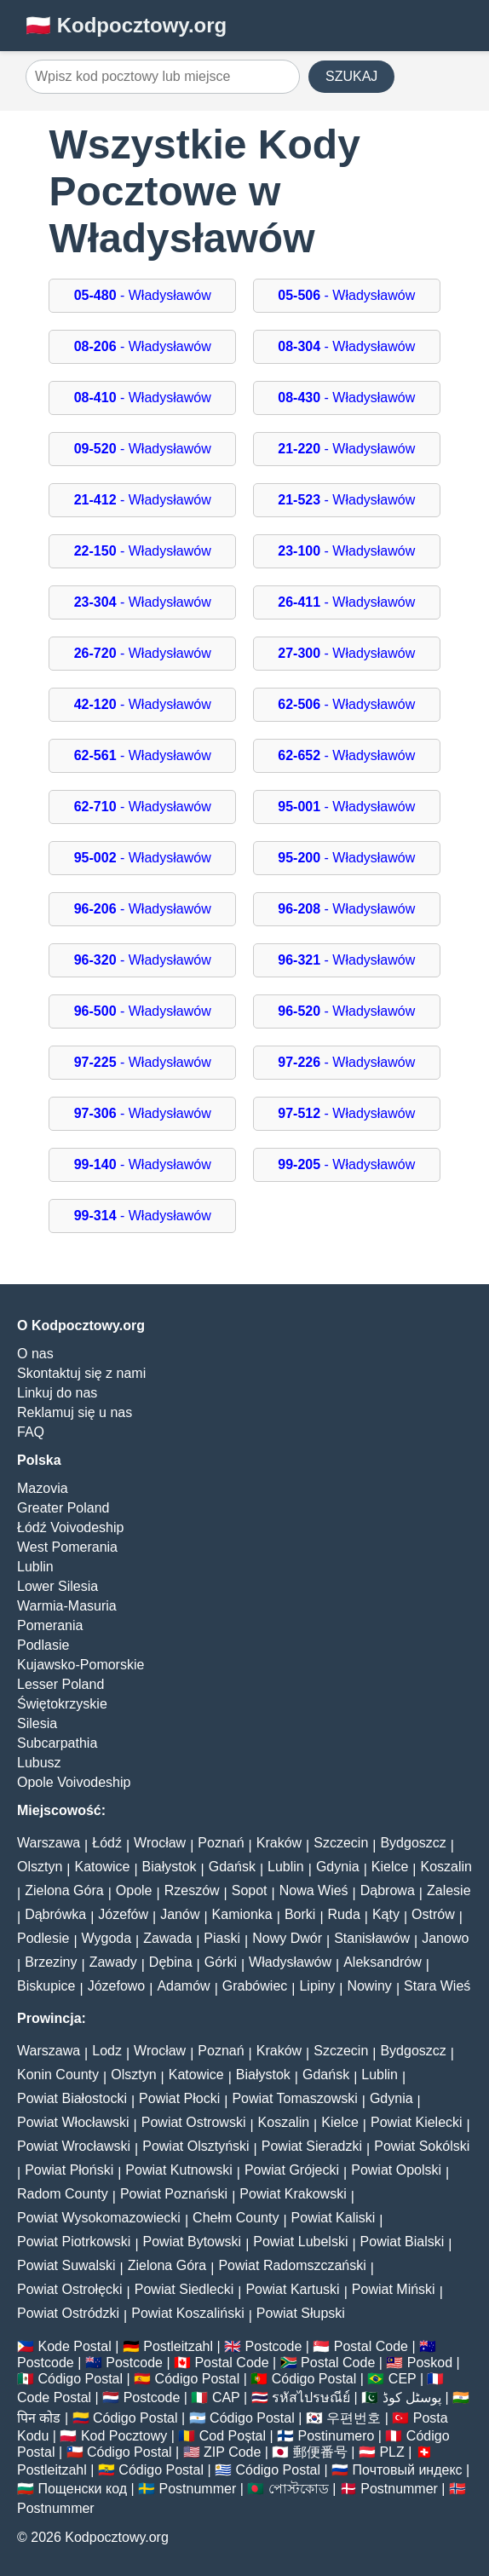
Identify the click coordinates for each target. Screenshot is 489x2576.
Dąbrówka (55, 1914)
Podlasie (43, 1645)
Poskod (429, 2362)
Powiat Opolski (396, 2170)
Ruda (344, 1914)
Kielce (390, 1866)
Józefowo (117, 1986)
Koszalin (446, 1866)
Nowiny (369, 1986)
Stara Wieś (437, 1986)
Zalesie (449, 1890)
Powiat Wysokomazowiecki (99, 2217)
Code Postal (54, 2397)
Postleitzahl (178, 2346)
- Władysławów (142, 295)
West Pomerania (67, 1547)
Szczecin (341, 1842)
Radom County (62, 2194)
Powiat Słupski (300, 2313)
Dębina (171, 1962)
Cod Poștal (232, 2436)
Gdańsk (232, 1866)
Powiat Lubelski (300, 2241)
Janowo (445, 1938)
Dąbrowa (387, 1890)
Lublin (35, 1566)
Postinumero (336, 2436)
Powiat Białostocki (72, 2098)
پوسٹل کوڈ (412, 2397)
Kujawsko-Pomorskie (80, 1664)
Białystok (169, 1866)
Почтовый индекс (408, 2470)
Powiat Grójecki (291, 2170)
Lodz (107, 2050)
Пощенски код (82, 2488)
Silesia (37, 1723)
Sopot (250, 1890)
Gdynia (338, 1866)
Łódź (107, 1842)
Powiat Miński (393, 2289)
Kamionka (242, 1914)
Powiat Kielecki (417, 2122)
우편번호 (353, 2418)
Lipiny (317, 1986)
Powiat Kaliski (333, 2217)
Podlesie (43, 1938)
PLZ (391, 2452)
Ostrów (433, 1914)
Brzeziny (51, 1962)
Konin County (58, 2074)
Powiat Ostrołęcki (70, 2289)
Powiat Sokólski (421, 2146)
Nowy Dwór (287, 1938)
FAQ (30, 1432)
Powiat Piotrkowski (73, 2241)
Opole (134, 1890)
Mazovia (42, 1488)
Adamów (183, 1986)
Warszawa (48, 1842)
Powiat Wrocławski (73, 2146)
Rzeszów (192, 1890)
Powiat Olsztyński (195, 2146)
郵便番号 (320, 2452)
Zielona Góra (64, 1890)
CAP (226, 2397)
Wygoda (107, 1938)
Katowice (102, 1866)
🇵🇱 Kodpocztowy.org (126, 25)
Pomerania (50, 1625)
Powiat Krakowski (292, 2194)
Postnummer (198, 2488)
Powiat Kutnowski (178, 2170)
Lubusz (39, 1762)
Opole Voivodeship (73, 1782)
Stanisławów (372, 1938)
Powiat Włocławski (73, 2122)
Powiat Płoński (69, 2170)
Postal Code (371, 2346)
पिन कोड (38, 2418)
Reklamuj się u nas (74, 1412)
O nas (35, 1353)
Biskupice (46, 1986)
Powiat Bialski (402, 2241)
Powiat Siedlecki (184, 2289)
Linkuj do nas (57, 1393)
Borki (300, 1914)
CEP (402, 2378)
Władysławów (290, 1962)
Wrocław (160, 1842)
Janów (179, 1914)
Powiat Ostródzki (68, 2313)
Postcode (273, 2346)
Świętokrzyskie (62, 1704)
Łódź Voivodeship (70, 1527)
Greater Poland (63, 1508)
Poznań (221, 1842)
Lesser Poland (60, 1684)
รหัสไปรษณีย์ (311, 2397)
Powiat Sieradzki (312, 2146)
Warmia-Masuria (67, 1606)
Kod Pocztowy (124, 2436)
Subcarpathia (57, 1743)
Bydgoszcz (413, 1842)
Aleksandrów (382, 1962)
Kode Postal (74, 2346)
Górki (220, 1962)
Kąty (386, 1914)
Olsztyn (39, 1866)
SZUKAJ (351, 76)
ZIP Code (232, 2452)
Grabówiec (254, 1986)
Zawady (113, 1962)
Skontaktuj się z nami (81, 1373)
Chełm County (236, 2217)
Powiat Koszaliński (187, 2313)
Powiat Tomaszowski (294, 2098)
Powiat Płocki (179, 2098)
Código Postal (80, 2378)
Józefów (123, 1914)
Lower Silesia (57, 1586)
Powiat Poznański (173, 2194)
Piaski (222, 1938)
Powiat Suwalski (66, 2265)
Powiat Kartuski (292, 2289)
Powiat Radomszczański (291, 2265)
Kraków (279, 1842)
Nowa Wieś (313, 1890)
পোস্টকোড (298, 2488)
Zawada (167, 1938)
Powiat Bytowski (192, 2241)
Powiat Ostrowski (193, 2122)
